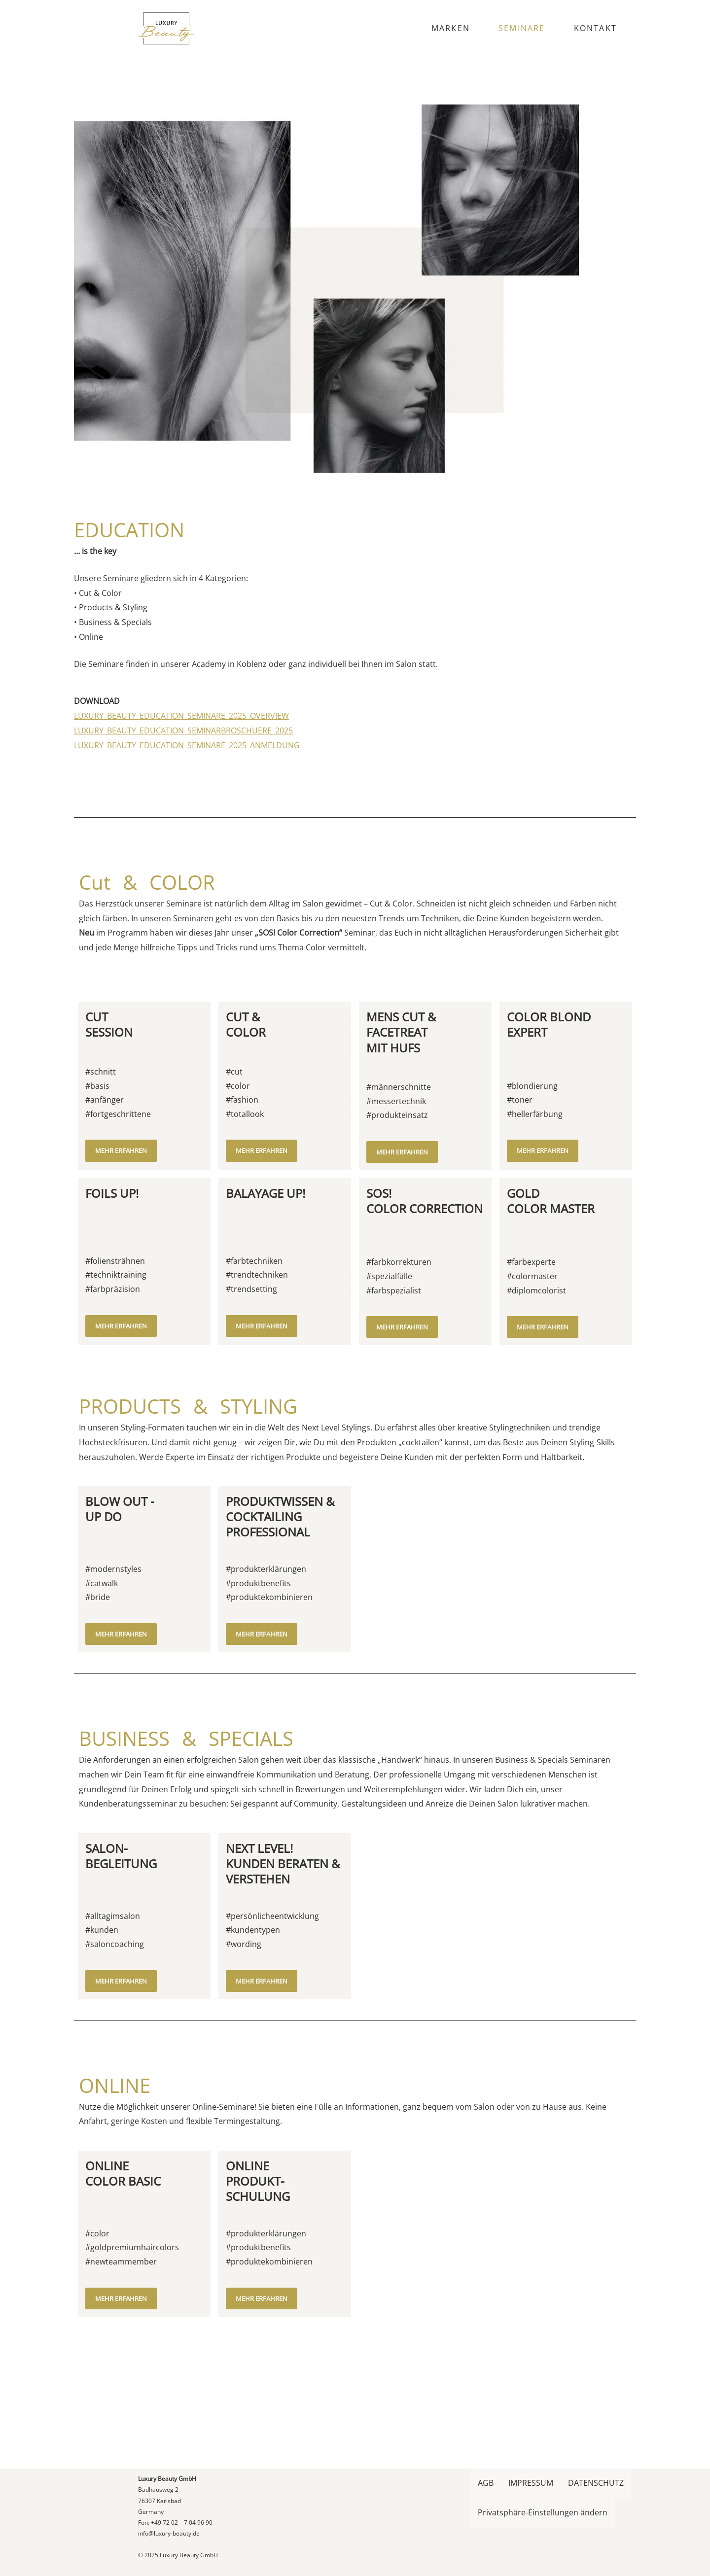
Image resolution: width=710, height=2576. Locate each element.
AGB (486, 2482)
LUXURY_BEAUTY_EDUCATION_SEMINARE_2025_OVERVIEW (181, 799)
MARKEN (450, 28)
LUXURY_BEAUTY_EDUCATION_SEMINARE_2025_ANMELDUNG (187, 829)
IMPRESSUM (530, 2482)
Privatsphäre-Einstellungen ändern (542, 2512)
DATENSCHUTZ (596, 2482)
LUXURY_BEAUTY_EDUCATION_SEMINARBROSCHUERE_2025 (183, 814)
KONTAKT (595, 28)
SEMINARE (521, 28)
